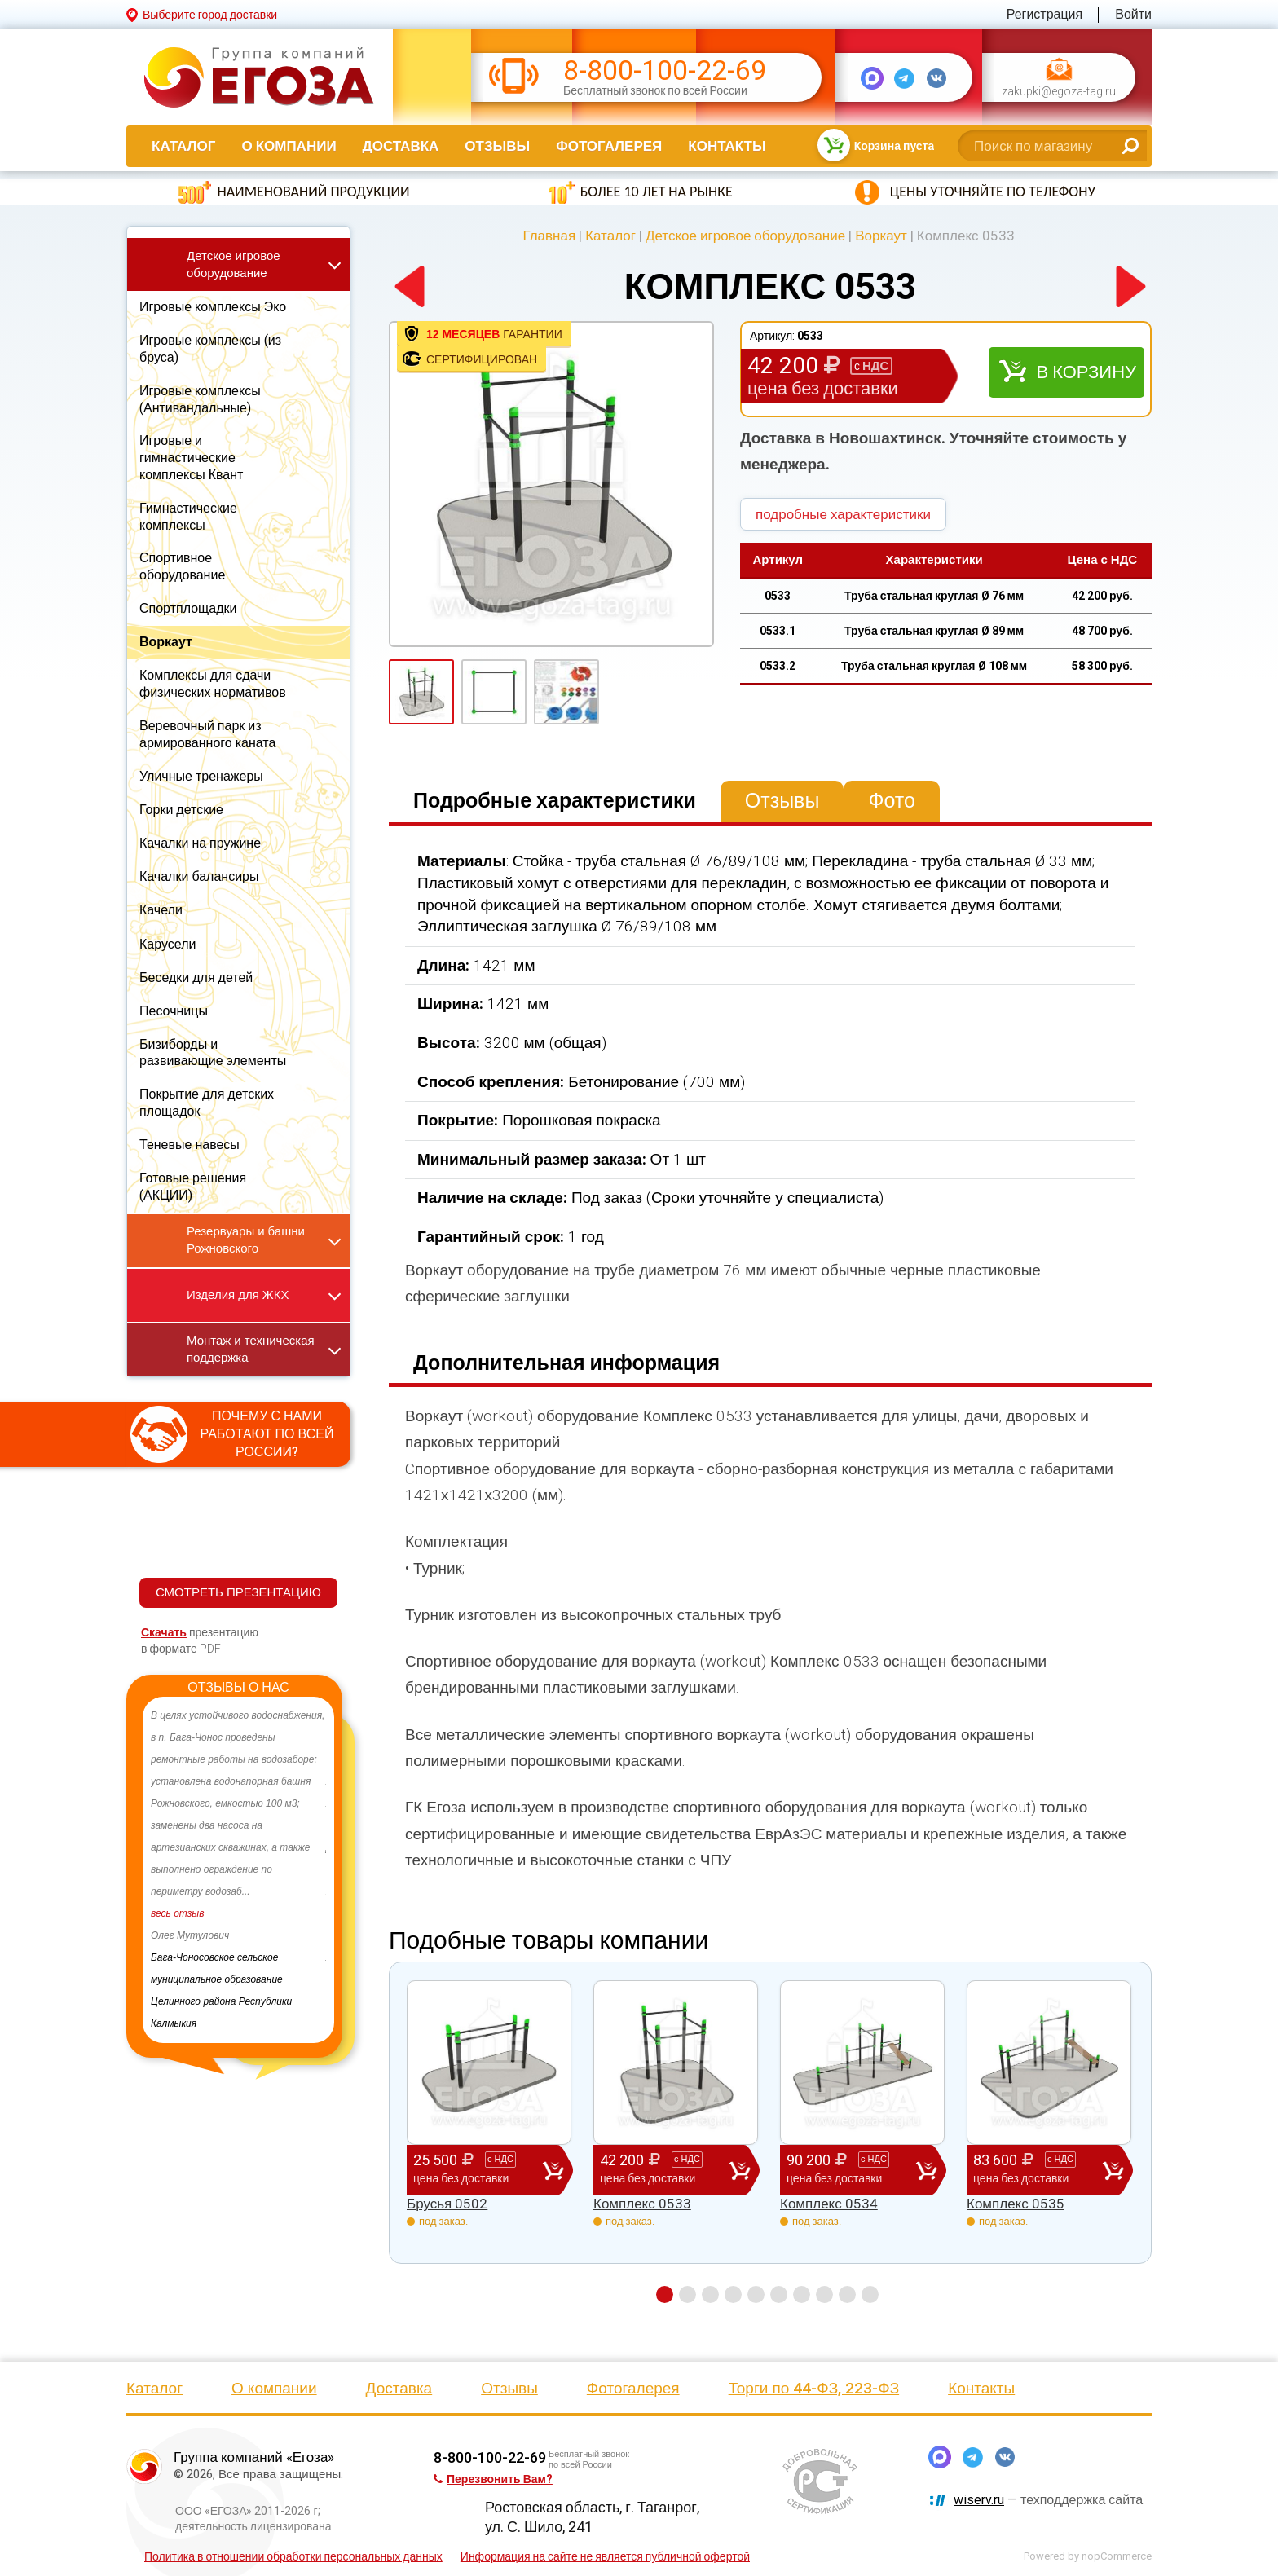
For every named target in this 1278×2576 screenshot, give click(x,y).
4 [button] (733, 2294)
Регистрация (1045, 14)
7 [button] (801, 2294)
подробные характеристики (843, 514)
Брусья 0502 (447, 2203)
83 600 (1037, 2169)
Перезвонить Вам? (493, 2479)
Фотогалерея (609, 146)
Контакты (726, 146)
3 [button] (710, 2294)
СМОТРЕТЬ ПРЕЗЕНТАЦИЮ (238, 1592)
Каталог (183, 146)
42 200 (664, 2169)
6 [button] (778, 2294)
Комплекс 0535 (1015, 2203)
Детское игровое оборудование (745, 235)
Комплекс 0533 (642, 2203)
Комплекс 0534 (829, 2203)
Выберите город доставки (210, 14)
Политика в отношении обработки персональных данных (293, 2556)
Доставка (401, 146)
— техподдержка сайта (1048, 2500)
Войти (1133, 14)
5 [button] (756, 2294)
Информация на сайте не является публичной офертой (605, 2556)
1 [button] (664, 2294)
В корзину (1086, 372)
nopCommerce (1117, 2556)
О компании (288, 146)
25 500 (477, 2169)
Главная (548, 235)
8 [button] (824, 2294)
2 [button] (687, 2294)
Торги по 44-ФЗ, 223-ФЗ (814, 2388)
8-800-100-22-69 (664, 70)
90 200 (851, 2169)
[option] (238, 1837)
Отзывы (497, 146)
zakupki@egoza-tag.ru (1059, 91)
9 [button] (847, 2294)
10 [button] (870, 2294)
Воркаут (881, 235)
